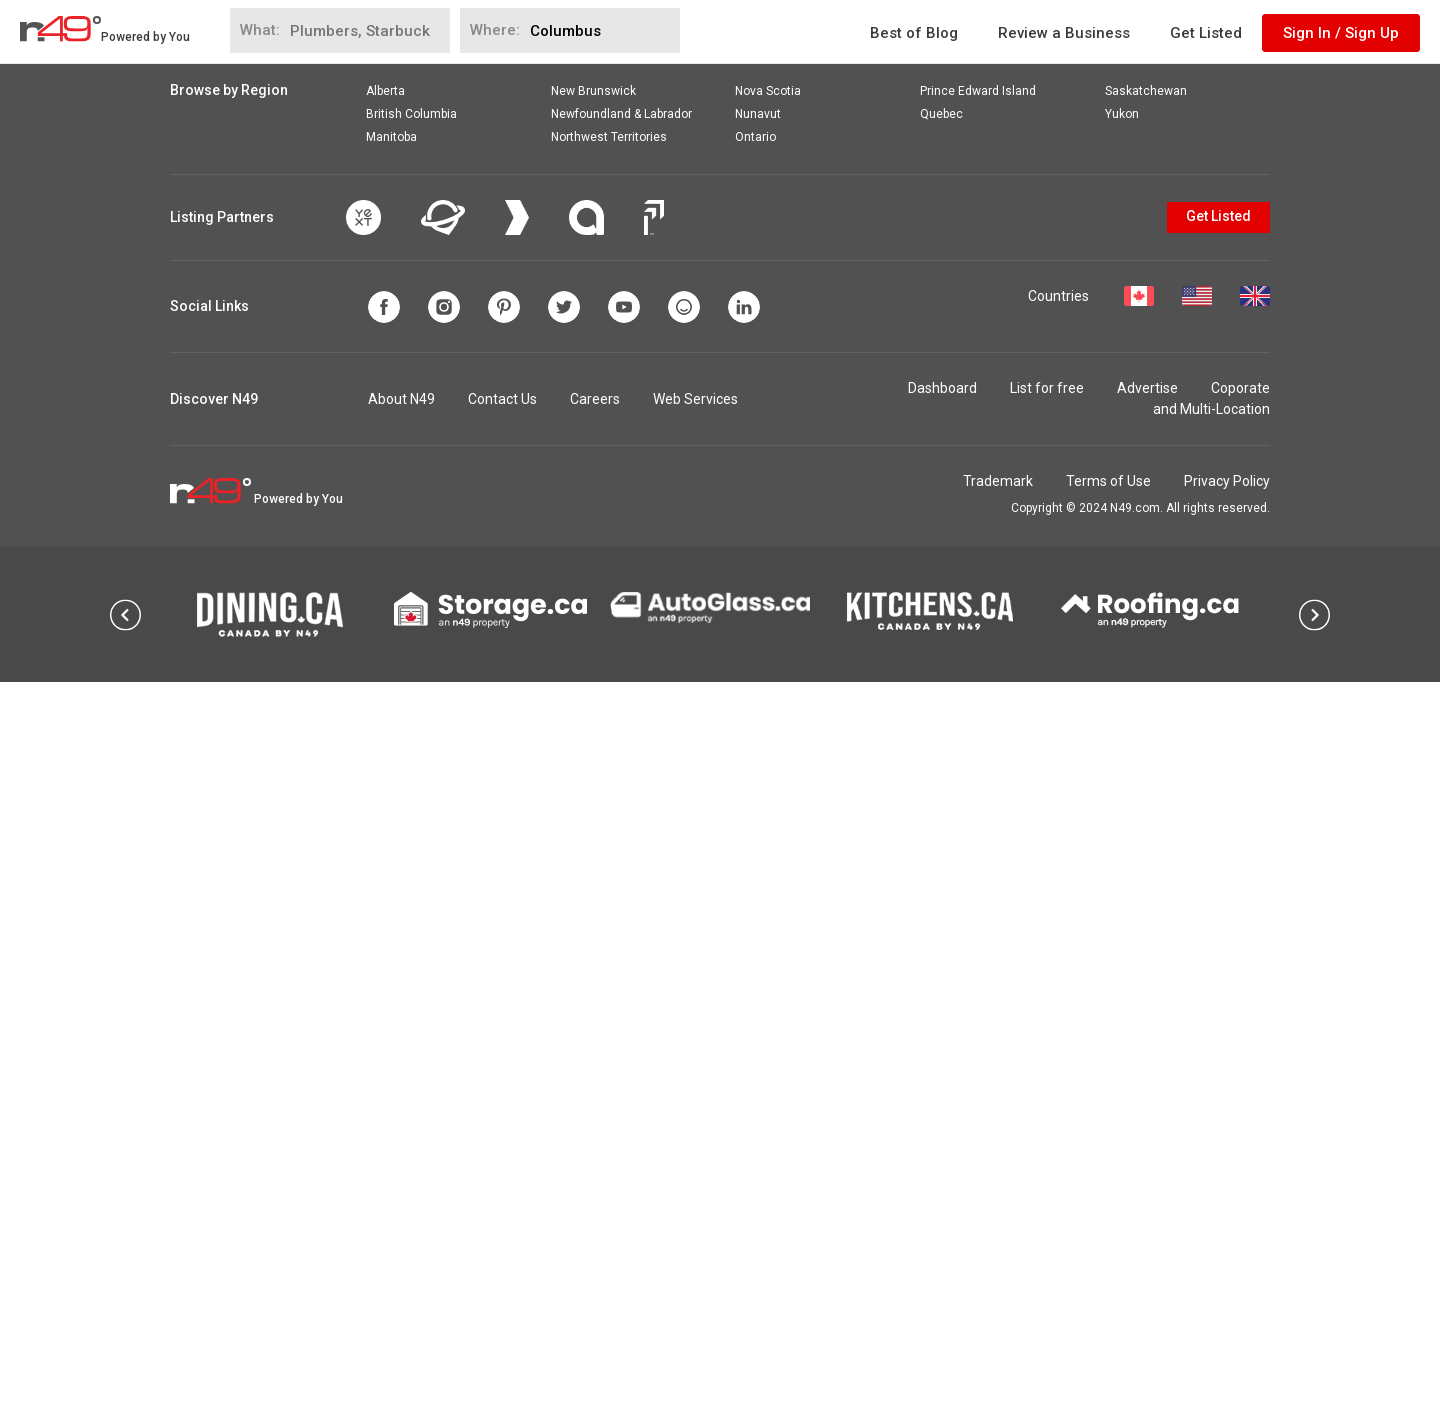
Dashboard (942, 1108)
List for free (1047, 1108)
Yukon (1122, 834)
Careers (595, 1119)
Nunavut (758, 834)
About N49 (401, 1119)
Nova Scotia (768, 811)
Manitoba (391, 857)
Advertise (1147, 1108)
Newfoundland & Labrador (621, 834)
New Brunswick (593, 811)
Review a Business (1064, 33)
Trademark (998, 1201)
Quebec (941, 834)
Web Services (695, 1119)
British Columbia (411, 834)
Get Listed (1206, 33)
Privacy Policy (1227, 1201)
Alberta (385, 811)
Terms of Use (1108, 1201)
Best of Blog (914, 33)
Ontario (755, 857)
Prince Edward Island (978, 811)
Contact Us (502, 1119)
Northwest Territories (609, 857)
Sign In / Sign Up (1341, 33)
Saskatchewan (1146, 811)
